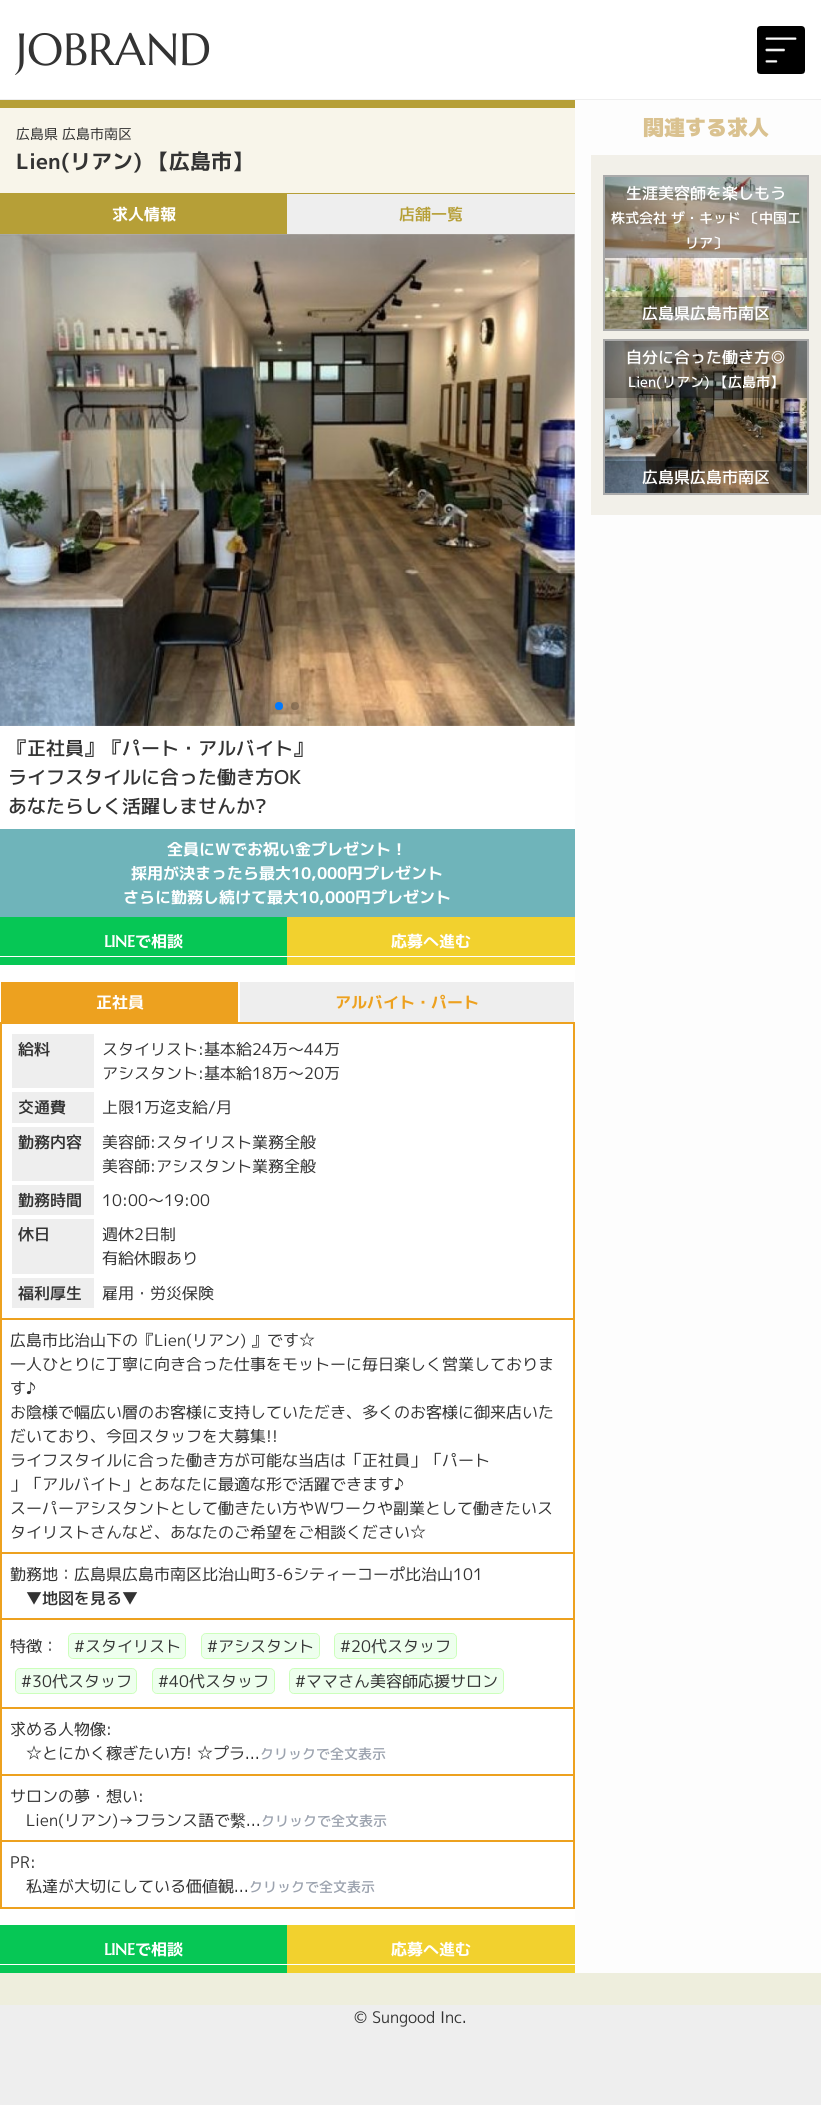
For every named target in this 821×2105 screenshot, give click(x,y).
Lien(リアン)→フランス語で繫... (198, 1820)
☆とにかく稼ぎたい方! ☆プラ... (198, 1753)
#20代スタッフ (395, 1646)
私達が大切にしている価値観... (192, 1886)
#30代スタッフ (76, 1681)
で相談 (143, 941)
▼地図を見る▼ (82, 1598)
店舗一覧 (431, 214)
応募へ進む (431, 941)
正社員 (120, 1002)
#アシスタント (260, 1646)
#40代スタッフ (213, 1681)
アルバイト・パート (407, 1002)
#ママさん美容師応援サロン (396, 1681)
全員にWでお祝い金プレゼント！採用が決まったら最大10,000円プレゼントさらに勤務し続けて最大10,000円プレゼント (287, 873)
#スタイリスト (127, 1646)
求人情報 (144, 214)
